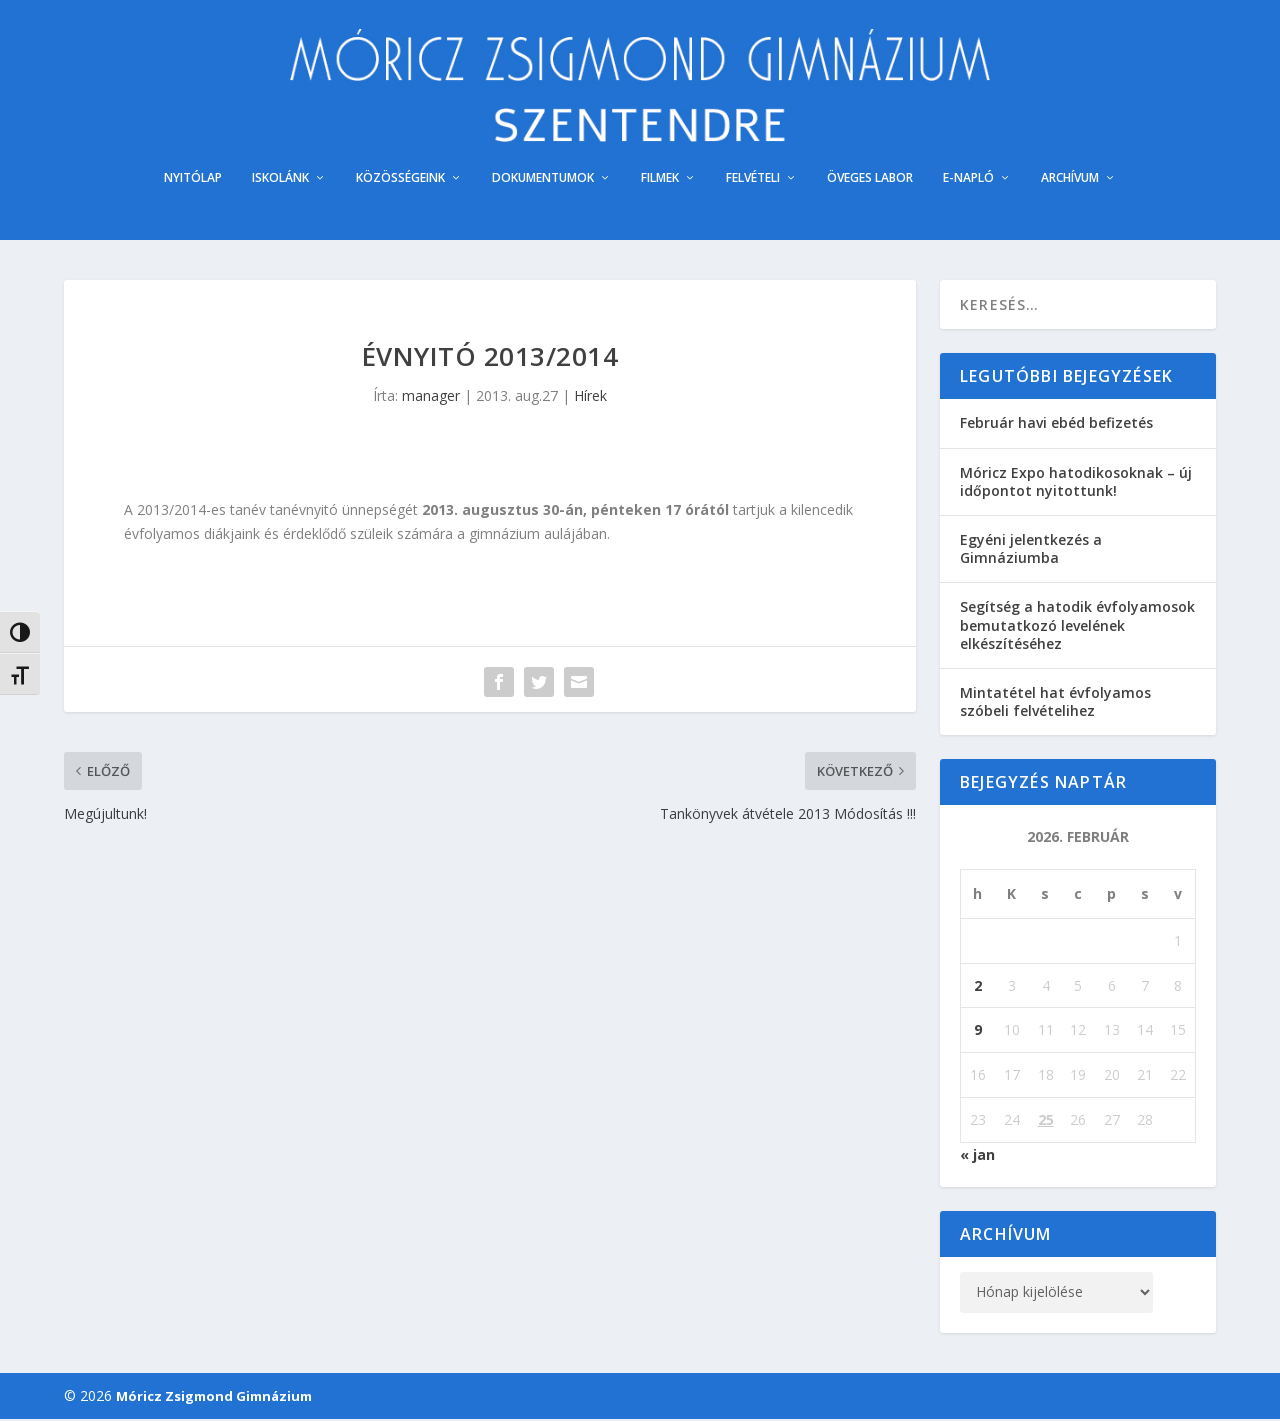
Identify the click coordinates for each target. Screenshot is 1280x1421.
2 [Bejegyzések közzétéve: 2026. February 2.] (978, 987)
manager (431, 398)
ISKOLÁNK (280, 181)
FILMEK (660, 181)
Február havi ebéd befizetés (1056, 425)
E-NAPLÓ (968, 181)
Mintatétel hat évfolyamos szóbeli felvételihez (1055, 703)
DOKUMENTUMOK (543, 181)
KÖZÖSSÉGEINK (400, 181)
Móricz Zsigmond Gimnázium (214, 1398)
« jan (977, 1156)
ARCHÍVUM (1070, 181)
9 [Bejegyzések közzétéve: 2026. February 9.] (978, 1032)
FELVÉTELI (753, 181)
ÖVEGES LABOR (870, 181)
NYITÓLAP (193, 181)
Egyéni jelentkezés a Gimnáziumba (1031, 551)
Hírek (590, 398)
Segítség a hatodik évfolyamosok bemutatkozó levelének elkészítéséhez (1077, 627)
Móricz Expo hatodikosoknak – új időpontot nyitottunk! (1076, 483)
